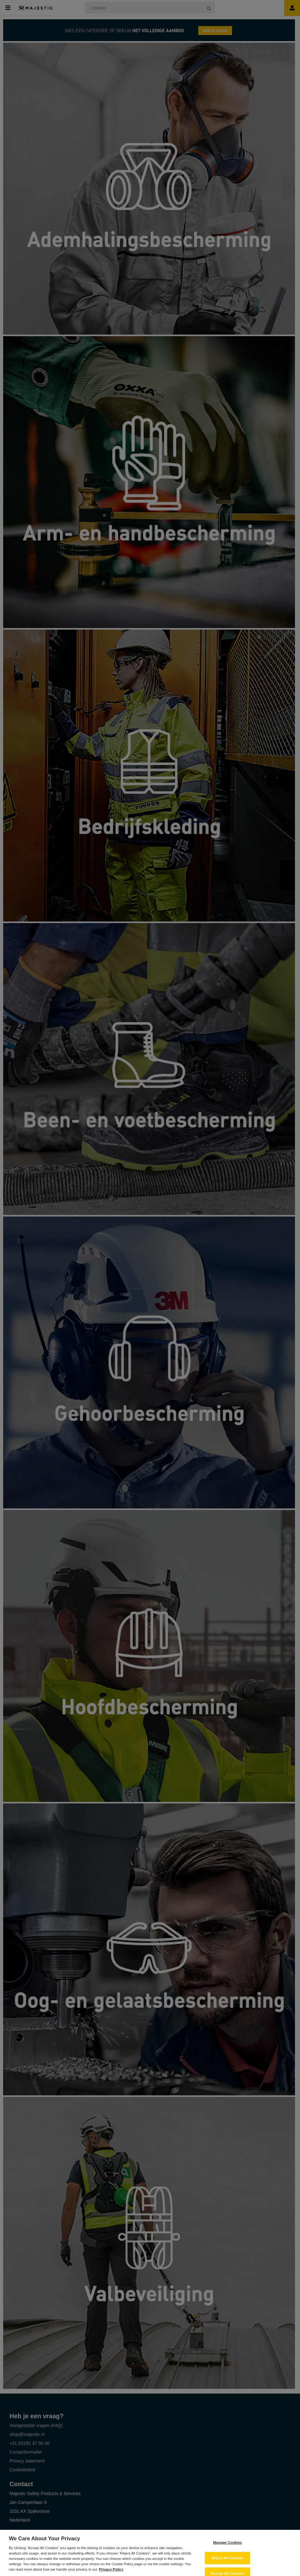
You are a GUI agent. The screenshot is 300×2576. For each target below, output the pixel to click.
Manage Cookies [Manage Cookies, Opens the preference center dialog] (227, 2546)
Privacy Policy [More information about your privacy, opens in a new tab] (111, 2573)
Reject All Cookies (227, 2561)
